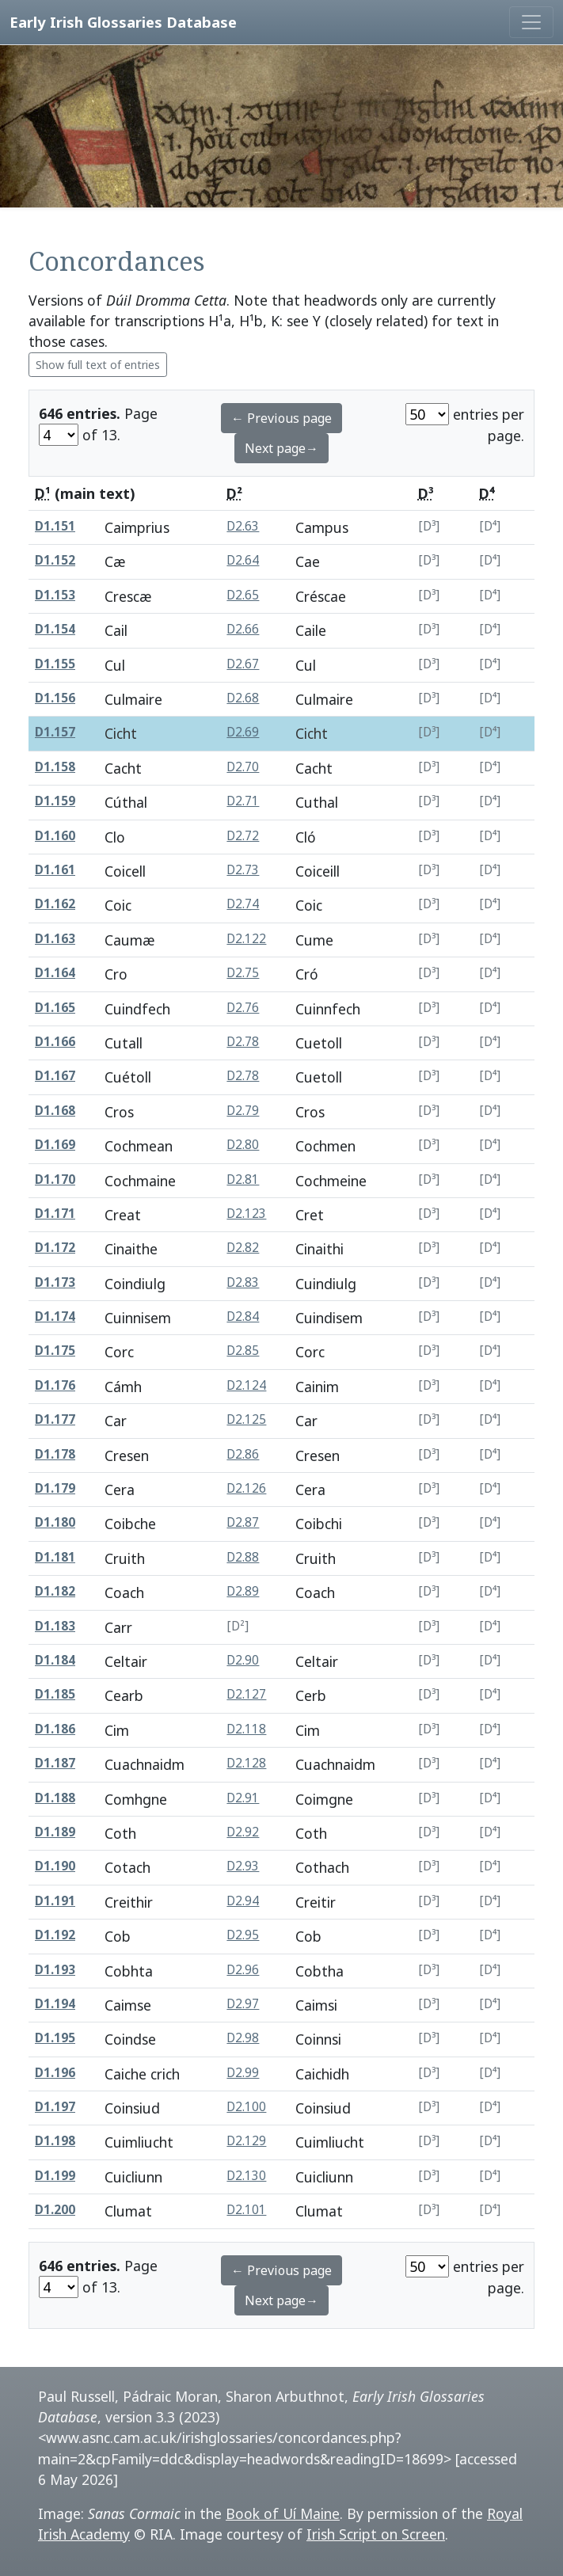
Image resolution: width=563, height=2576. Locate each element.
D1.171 (55, 1213)
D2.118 (246, 1729)
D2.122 (246, 938)
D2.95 (242, 1935)
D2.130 (246, 2175)
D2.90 (242, 1660)
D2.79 (242, 1110)
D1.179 (55, 1488)
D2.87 (242, 1522)
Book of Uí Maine (283, 2513)
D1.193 (55, 1969)
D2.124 (246, 1385)
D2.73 (242, 870)
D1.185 (55, 1694)
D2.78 (242, 1041)
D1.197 (55, 2106)
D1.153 (55, 595)
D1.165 (55, 1007)
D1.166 (55, 1041)
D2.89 (242, 1591)
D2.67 (242, 664)
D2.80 (242, 1144)
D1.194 (55, 2004)
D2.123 (246, 1213)
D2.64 (242, 560)
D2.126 (246, 1488)
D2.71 (242, 801)
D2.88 (242, 1557)
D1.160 (55, 836)
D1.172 (55, 1247)
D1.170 (55, 1179)
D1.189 (55, 1832)
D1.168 (55, 1110)
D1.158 (55, 767)
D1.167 (55, 1075)
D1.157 (55, 732)
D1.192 (55, 1935)
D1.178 (55, 1454)
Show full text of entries (98, 364)
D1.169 (55, 1144)
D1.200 (55, 2209)
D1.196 (55, 2072)
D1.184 (55, 1660)
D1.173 (55, 1282)
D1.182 (55, 1591)
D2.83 (242, 1282)
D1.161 (55, 870)
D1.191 (55, 1901)
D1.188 (55, 1798)
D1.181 (55, 1557)
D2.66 (242, 629)
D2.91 (242, 1798)
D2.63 (242, 526)
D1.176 (55, 1385)
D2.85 (242, 1350)
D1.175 (55, 1350)
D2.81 (242, 1179)
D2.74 (242, 904)
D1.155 (55, 664)
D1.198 (55, 2141)
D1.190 (55, 1866)
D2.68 (242, 698)
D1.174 (55, 1316)
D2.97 (242, 2004)
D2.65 (242, 595)
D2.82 (242, 1247)
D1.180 (55, 1522)
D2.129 (246, 2141)
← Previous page (281, 418)
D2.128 (246, 1763)
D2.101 (246, 2209)
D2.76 (242, 1007)
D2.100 (246, 2106)
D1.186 (55, 1729)
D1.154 (55, 629)
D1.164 (55, 973)
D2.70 (242, 767)
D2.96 (242, 1969)
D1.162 (55, 904)
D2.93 (242, 1866)
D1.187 (55, 1763)
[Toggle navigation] (531, 22)
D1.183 (55, 1626)
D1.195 (55, 2038)
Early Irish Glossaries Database (123, 22)
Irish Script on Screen (375, 2534)
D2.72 (242, 836)
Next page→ (281, 448)
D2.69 (242, 732)
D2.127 (246, 1694)
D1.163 (55, 938)
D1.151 (55, 526)
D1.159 (55, 801)
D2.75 (242, 973)
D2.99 (242, 2072)
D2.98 (242, 2038)
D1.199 (55, 2175)
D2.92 (242, 1832)
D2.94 (242, 1901)
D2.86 (242, 1454)
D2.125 (246, 1419)
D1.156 (55, 698)
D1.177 (55, 1419)
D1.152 (55, 560)
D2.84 (242, 1316)
